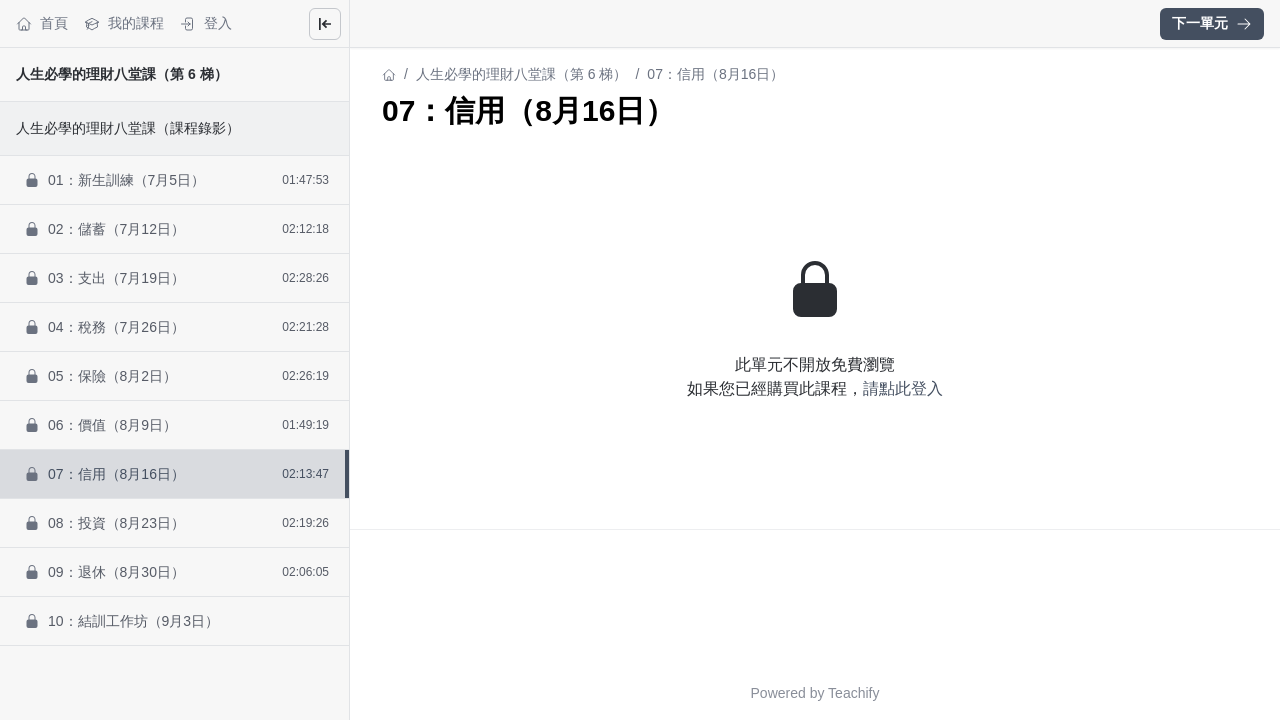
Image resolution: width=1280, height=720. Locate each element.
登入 (206, 23)
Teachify (853, 693)
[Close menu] (325, 24)
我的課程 (124, 23)
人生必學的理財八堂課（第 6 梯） (122, 74)
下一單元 (1212, 23)
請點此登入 (903, 388)
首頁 (42, 23)
